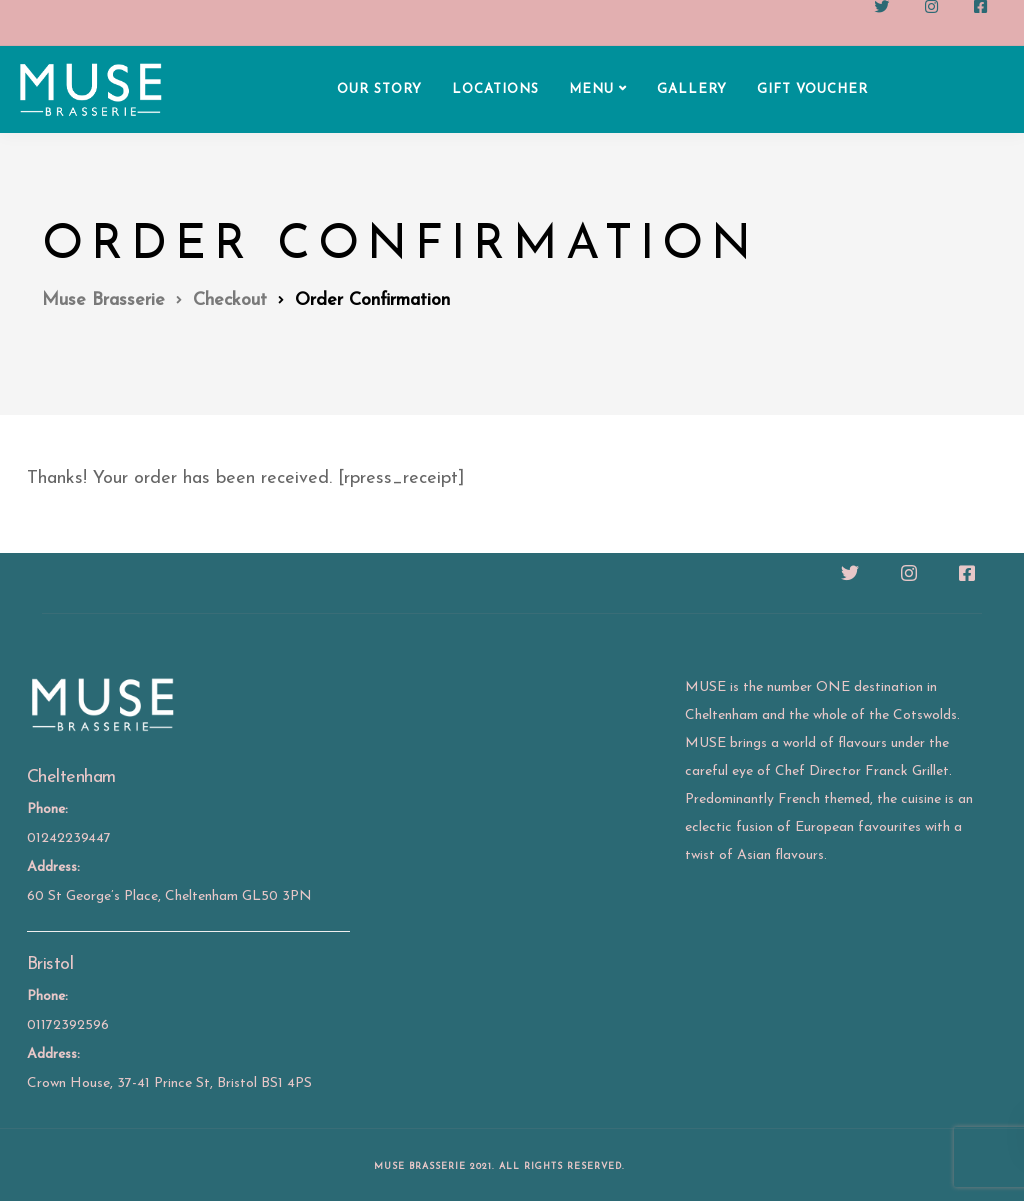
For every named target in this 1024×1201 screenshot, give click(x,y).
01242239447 (69, 838)
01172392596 (68, 1025)
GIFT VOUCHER (812, 89)
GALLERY (692, 89)
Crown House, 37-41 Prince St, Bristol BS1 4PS (169, 1083)
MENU (591, 89)
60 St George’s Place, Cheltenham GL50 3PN (169, 896)
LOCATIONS (495, 89)
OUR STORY (379, 89)
